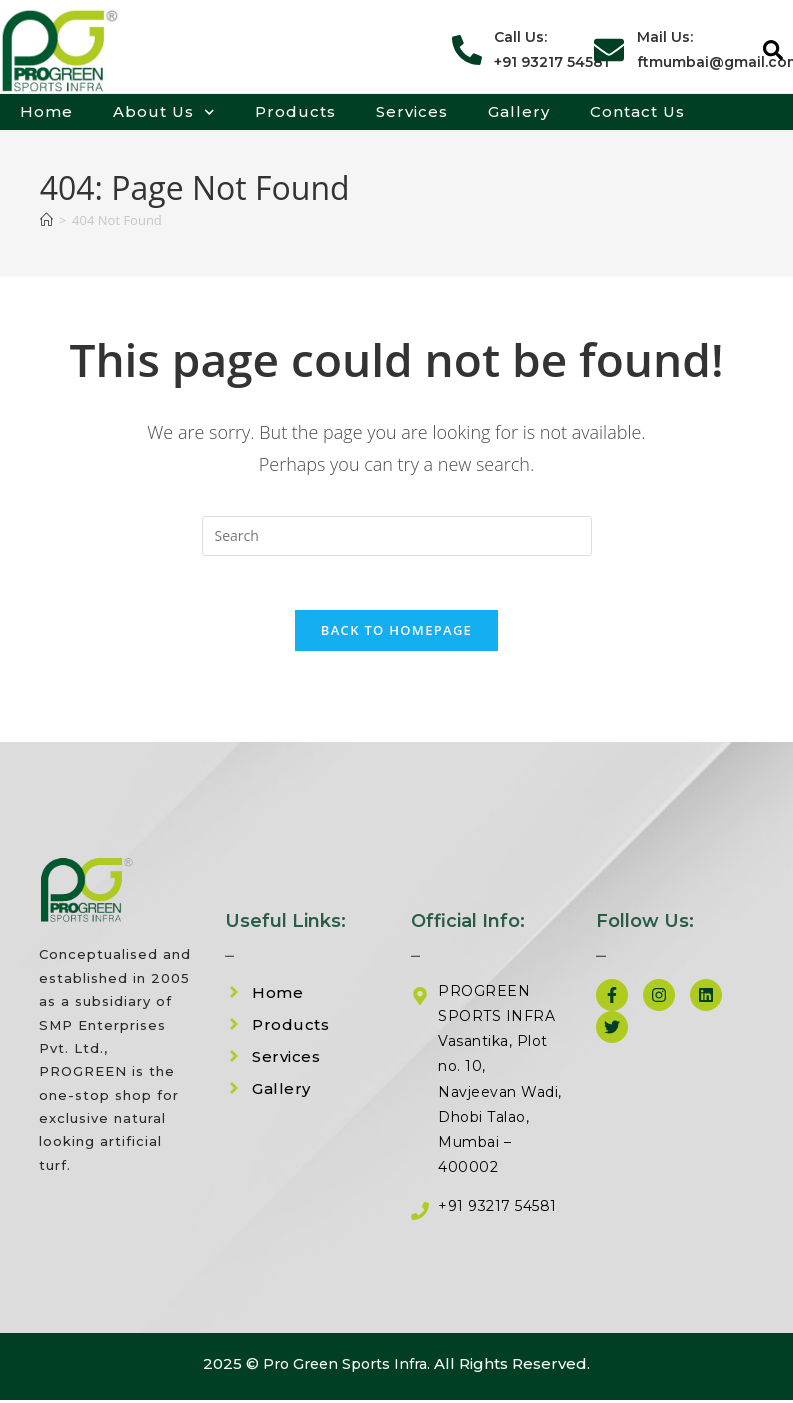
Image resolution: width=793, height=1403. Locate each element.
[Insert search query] (397, 536)
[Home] (46, 220)
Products (295, 111)
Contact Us (637, 111)
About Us (164, 112)
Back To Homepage (396, 637)
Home (46, 111)
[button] (773, 50)
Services (412, 111)
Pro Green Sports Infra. (346, 1370)
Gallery (519, 111)
